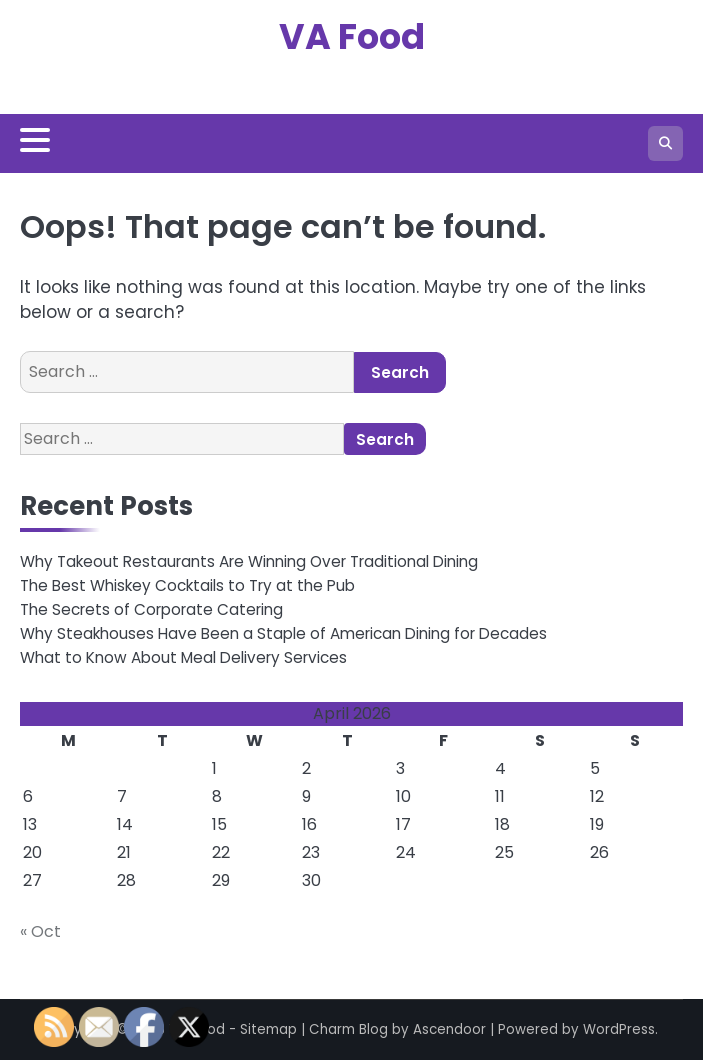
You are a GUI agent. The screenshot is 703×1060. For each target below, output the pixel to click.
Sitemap (268, 1029)
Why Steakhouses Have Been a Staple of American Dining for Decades (283, 633)
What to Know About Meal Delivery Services (183, 657)
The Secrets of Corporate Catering (151, 609)
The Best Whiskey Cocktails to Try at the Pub (187, 585)
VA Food (352, 36)
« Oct (40, 931)
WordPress (619, 1029)
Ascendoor (449, 1029)
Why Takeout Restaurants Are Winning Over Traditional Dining (249, 561)
